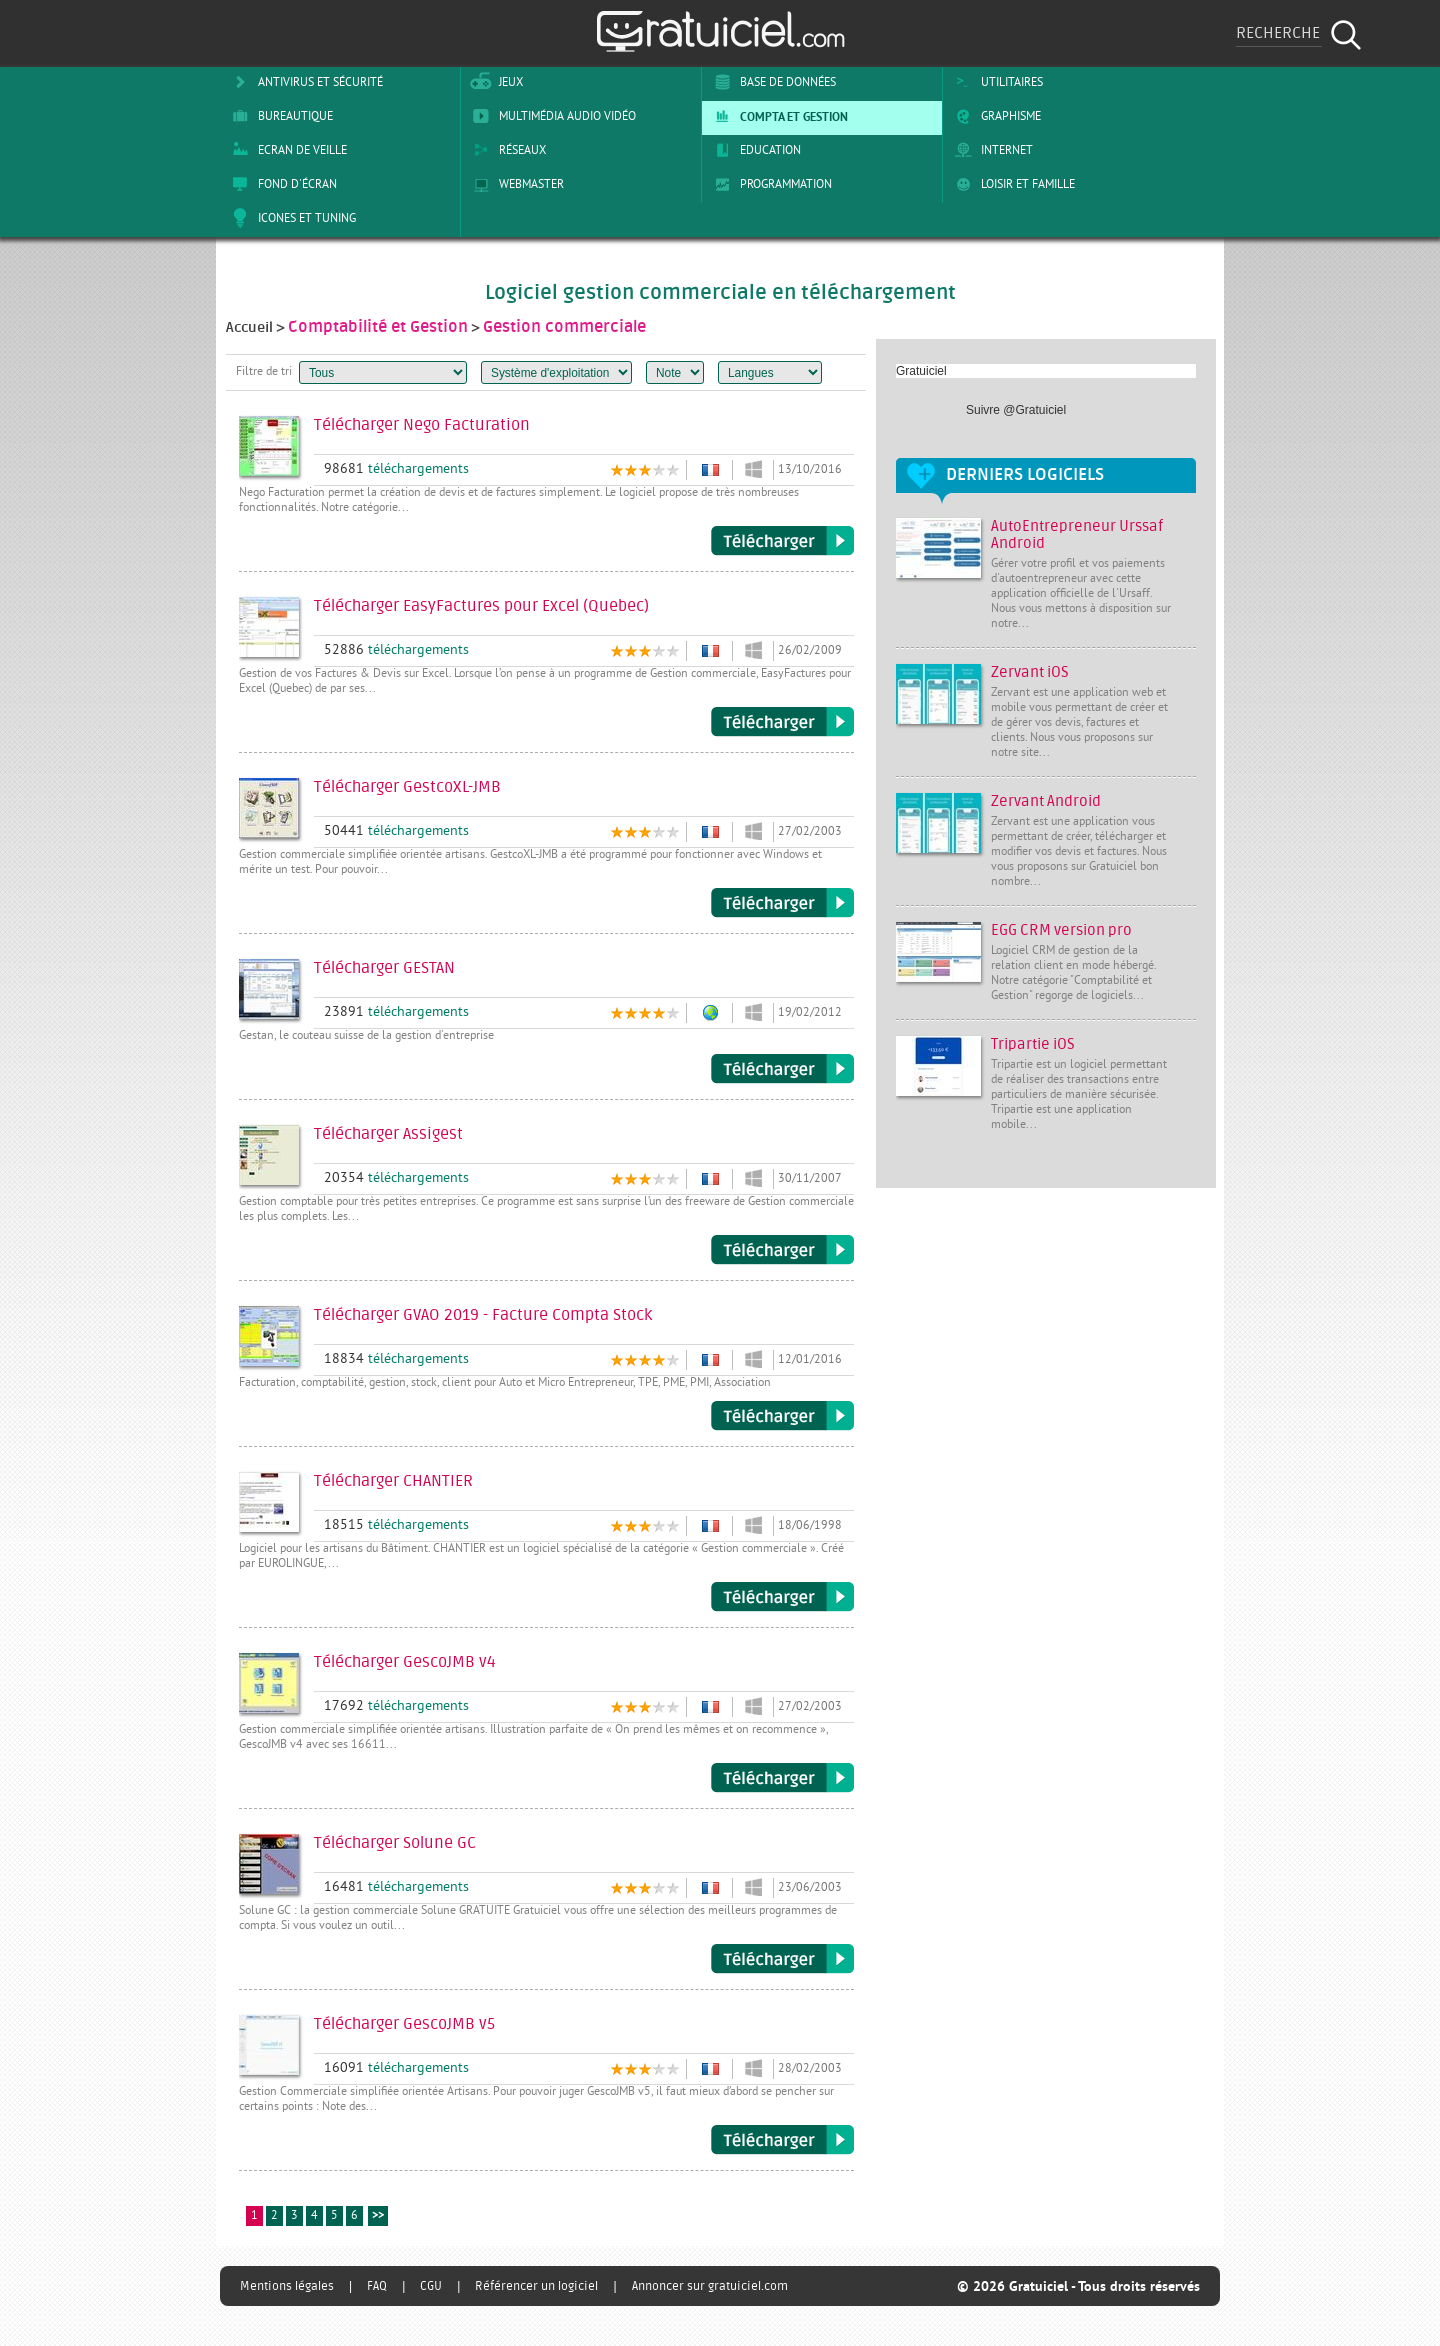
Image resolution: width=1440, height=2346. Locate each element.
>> (378, 2216)
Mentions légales (287, 2286)
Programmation (769, 184)
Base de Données (771, 82)
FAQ (377, 2286)
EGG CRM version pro (1061, 930)
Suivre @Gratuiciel (1016, 410)
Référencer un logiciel (536, 2286)
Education (754, 150)
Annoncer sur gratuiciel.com (710, 2286)
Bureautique (279, 116)
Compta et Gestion (777, 116)
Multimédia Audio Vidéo (551, 116)
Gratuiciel (921, 371)
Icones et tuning (290, 218)
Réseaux (506, 150)
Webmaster (515, 184)
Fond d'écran (281, 184)
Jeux (494, 82)
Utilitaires (995, 82)
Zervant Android (1046, 801)
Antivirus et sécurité (304, 82)
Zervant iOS (1030, 672)
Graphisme (994, 116)
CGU (431, 2286)
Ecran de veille (286, 150)
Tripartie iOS (1033, 1044)
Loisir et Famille (1011, 184)
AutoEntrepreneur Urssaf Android (1077, 535)
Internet (990, 150)
